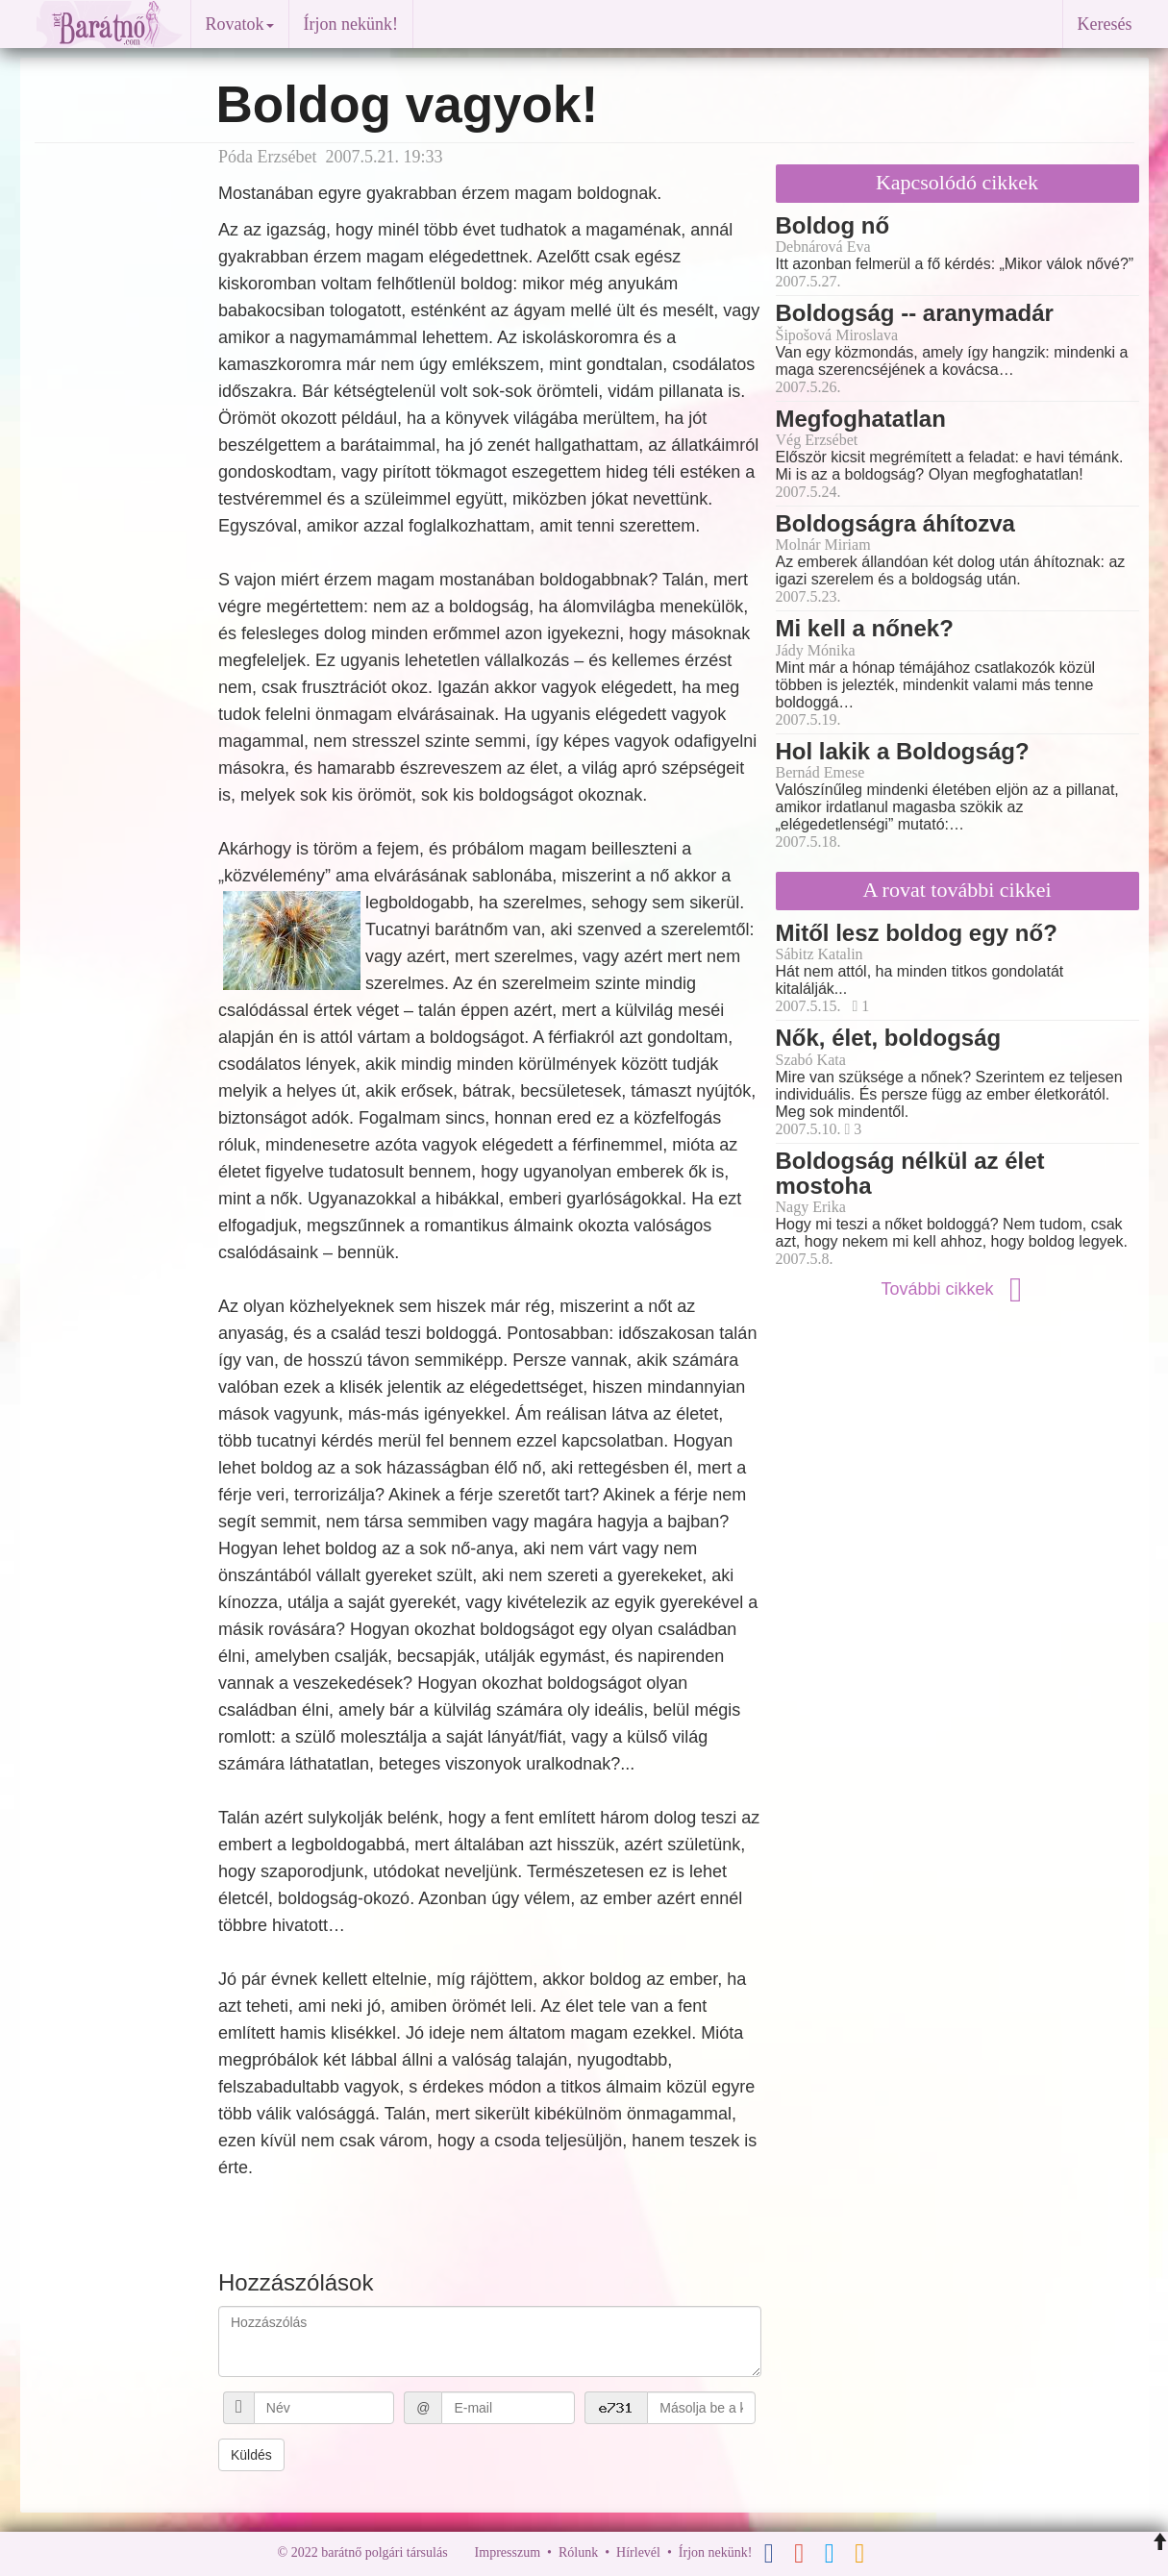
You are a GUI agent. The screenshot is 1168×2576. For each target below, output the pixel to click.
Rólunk (578, 2552)
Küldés (251, 2455)
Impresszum (507, 2552)
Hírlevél (638, 2552)
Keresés (1105, 24)
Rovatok (240, 24)
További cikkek (956, 1289)
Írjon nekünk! (351, 24)
